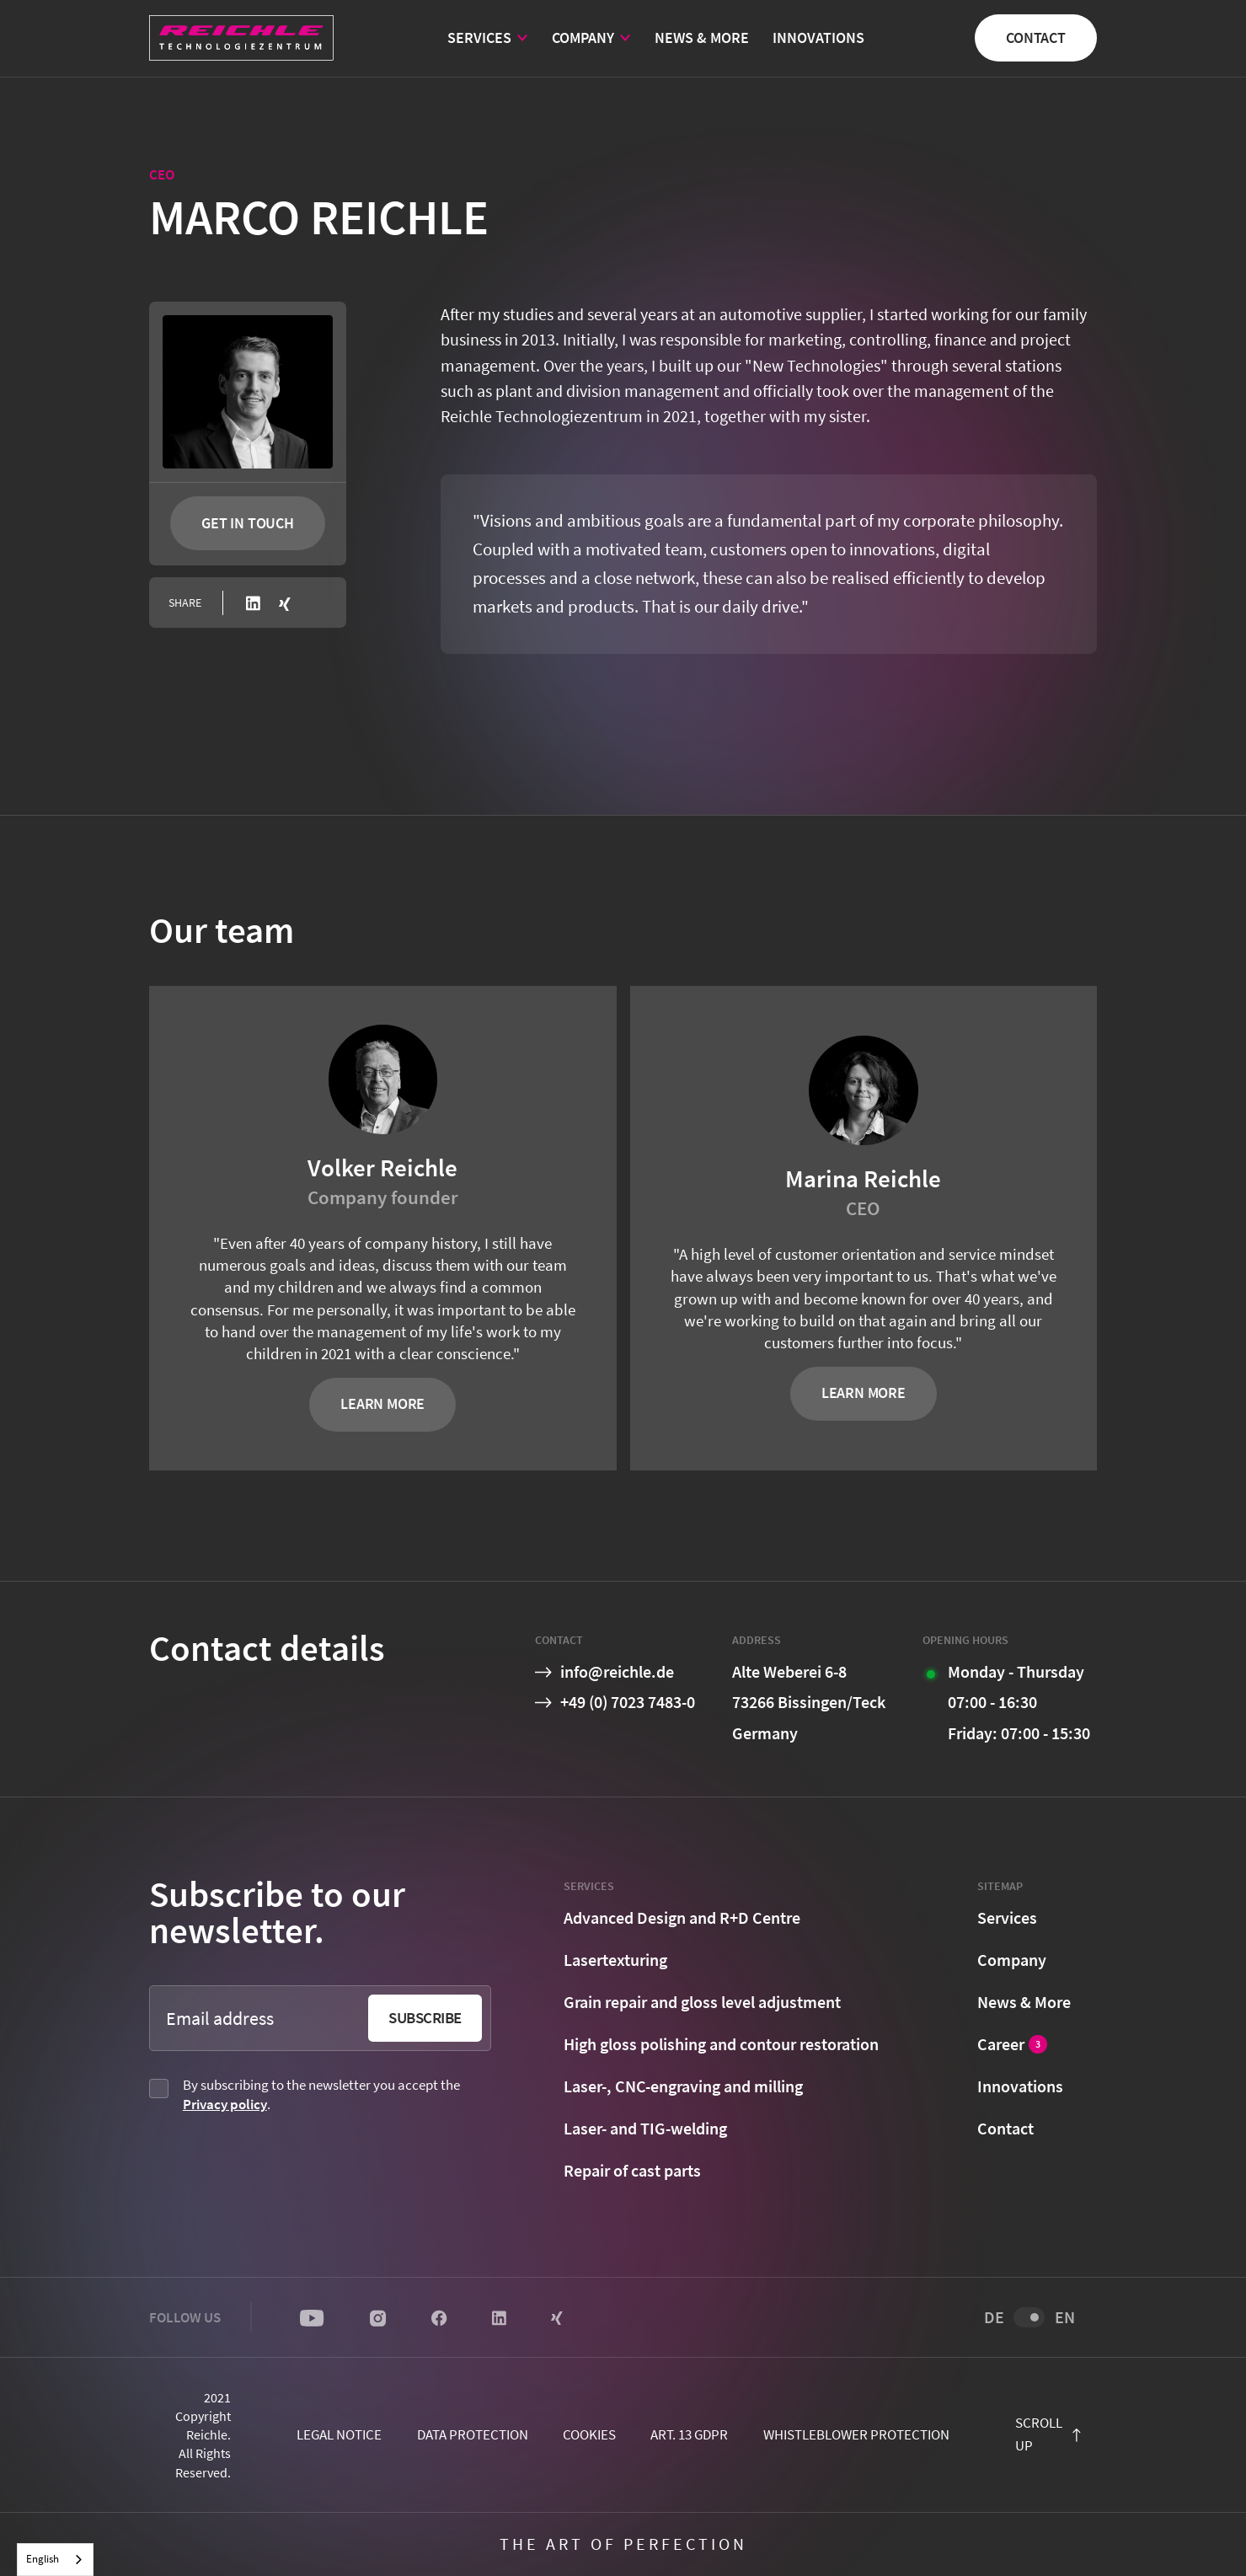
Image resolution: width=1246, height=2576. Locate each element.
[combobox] (55, 2559)
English (42, 2559)
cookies (589, 2434)
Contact (1036, 37)
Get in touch (247, 523)
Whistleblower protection (856, 2434)
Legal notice (339, 2434)
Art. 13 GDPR (689, 2434)
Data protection (472, 2434)
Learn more (382, 1403)
